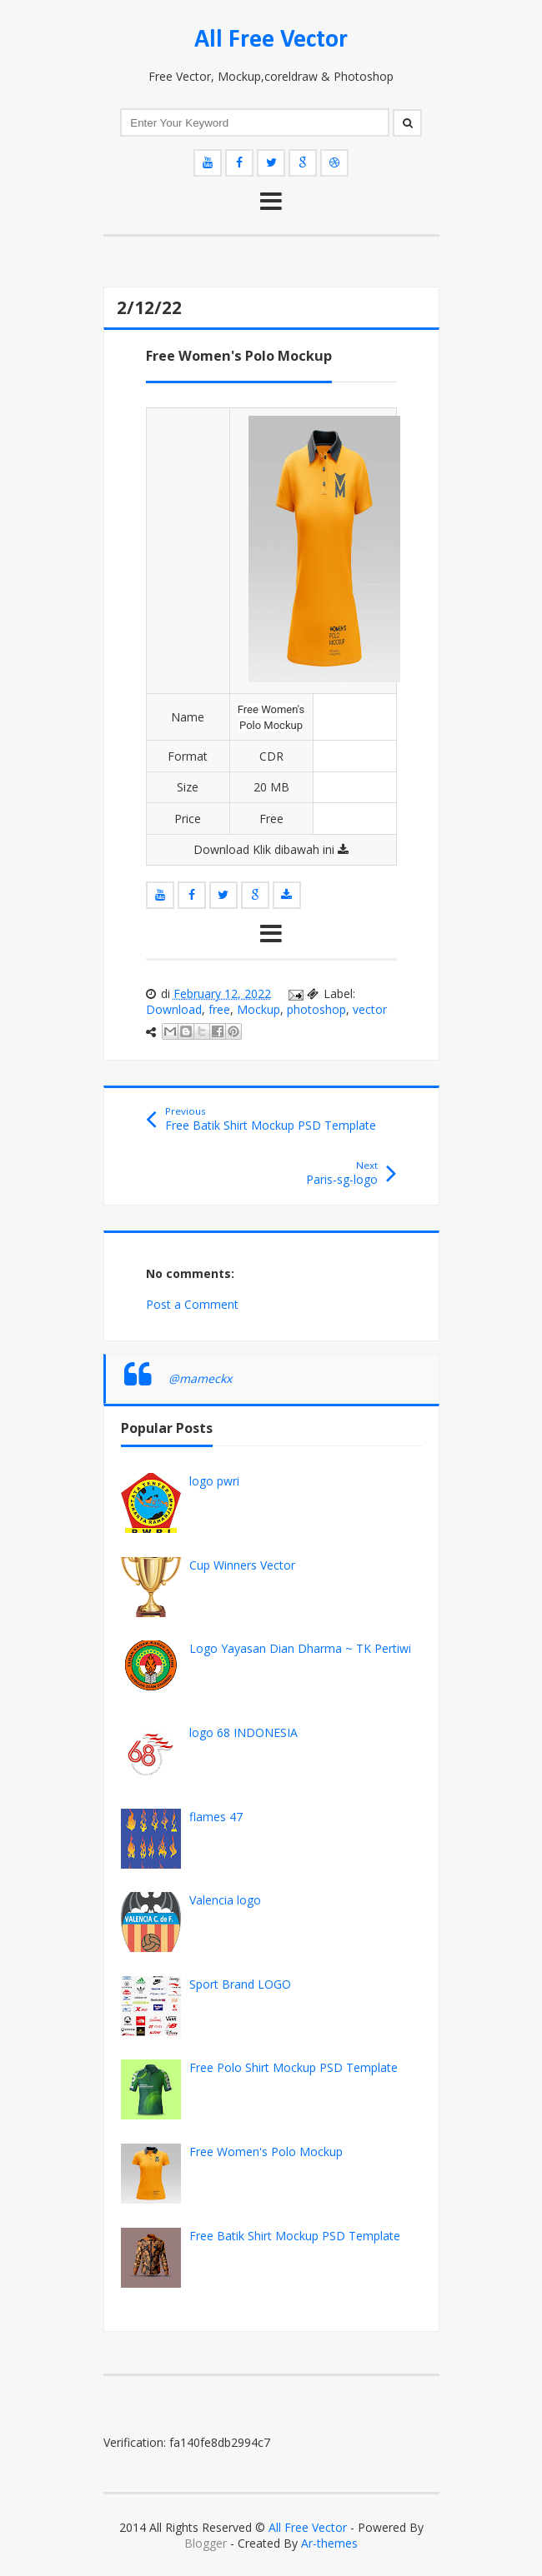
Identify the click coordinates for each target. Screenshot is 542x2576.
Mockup (258, 1009)
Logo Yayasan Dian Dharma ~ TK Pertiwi (300, 1648)
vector (370, 1009)
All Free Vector (271, 40)
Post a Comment (192, 1304)
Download (174, 1009)
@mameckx (200, 1378)
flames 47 (216, 1817)
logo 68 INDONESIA (243, 1732)
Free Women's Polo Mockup (266, 2151)
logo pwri (214, 1481)
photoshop (316, 1009)
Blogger (205, 2543)
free (219, 1009)
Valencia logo (225, 1900)
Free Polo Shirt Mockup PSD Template (293, 2067)
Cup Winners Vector (242, 1565)
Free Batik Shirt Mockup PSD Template (294, 2236)
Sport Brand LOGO (240, 1984)
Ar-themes (329, 2543)
